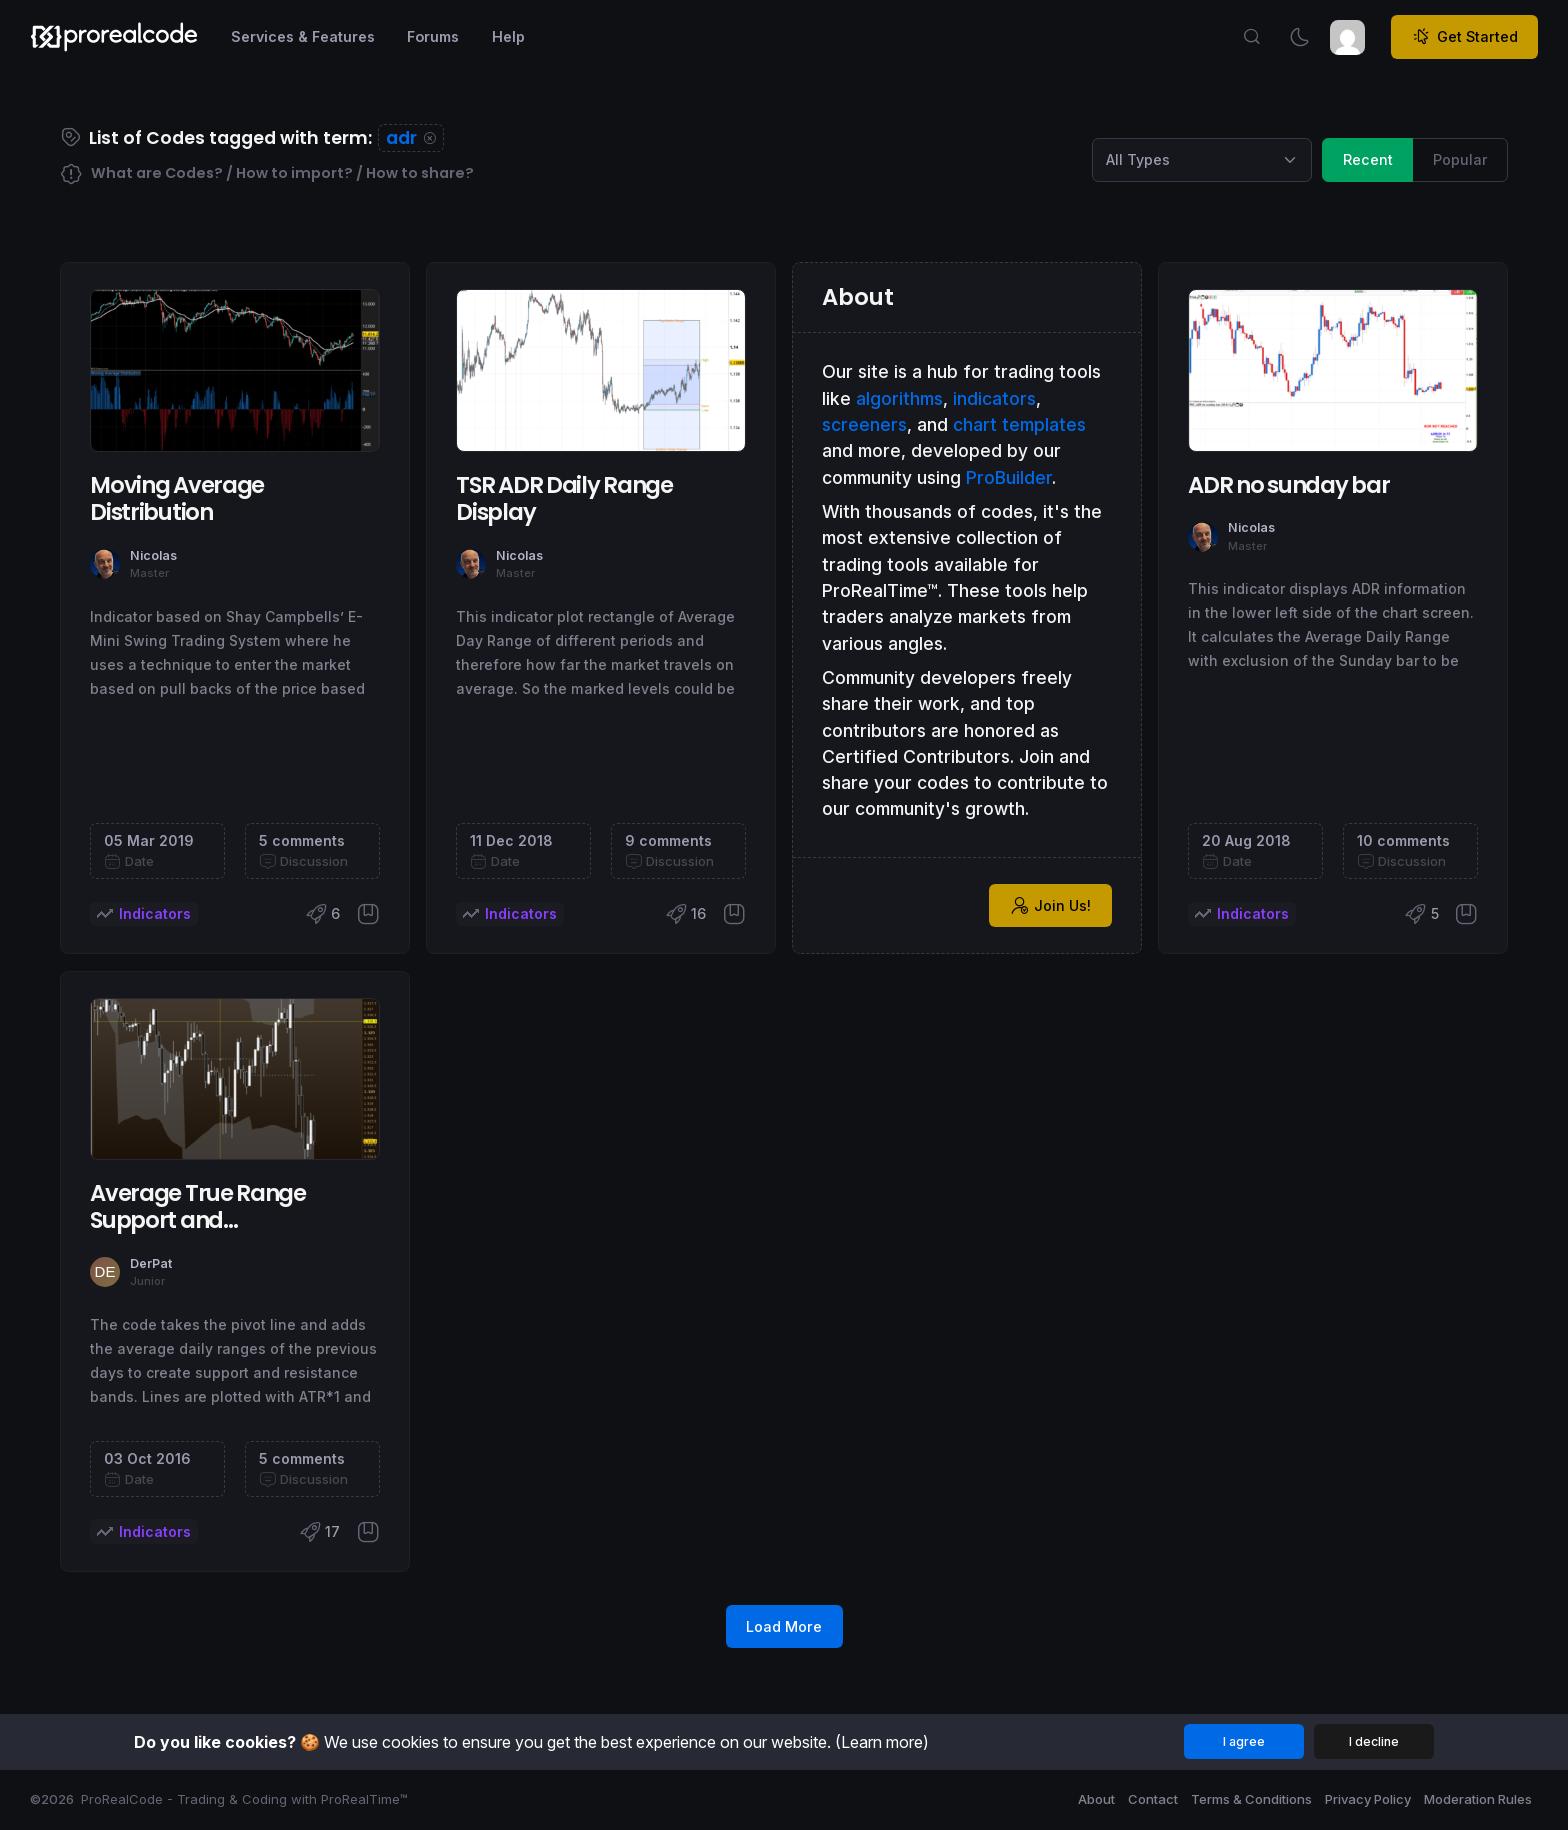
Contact (1153, 1799)
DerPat (151, 1263)
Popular (1460, 158)
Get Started (1465, 37)
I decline (1374, 1741)
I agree (1244, 1741)
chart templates (1019, 424)
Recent (1368, 158)
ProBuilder (1009, 477)
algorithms (899, 398)
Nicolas (153, 555)
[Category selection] (1202, 160)
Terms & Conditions (1251, 1799)
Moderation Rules (1478, 1799)
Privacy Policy (1368, 1799)
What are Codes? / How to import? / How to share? (267, 174)
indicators (994, 398)
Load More (784, 1626)
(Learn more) (882, 1742)
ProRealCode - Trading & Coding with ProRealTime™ (244, 1799)
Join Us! (1051, 906)
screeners (864, 424)
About (1096, 1799)
